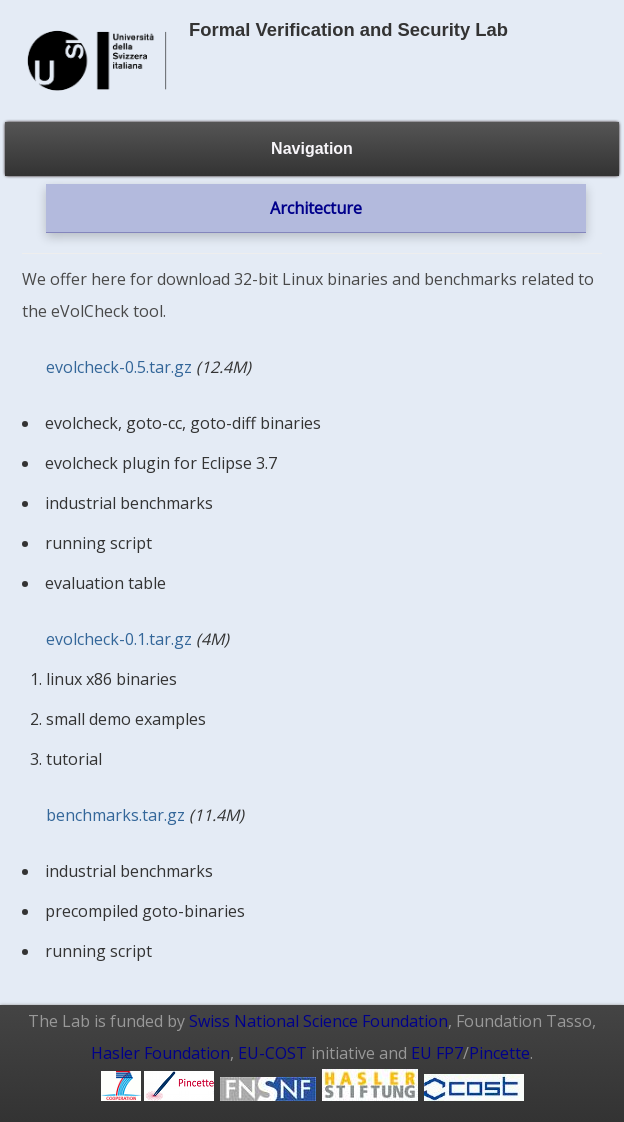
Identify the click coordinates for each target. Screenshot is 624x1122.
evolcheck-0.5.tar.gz (119, 367)
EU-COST (272, 1053)
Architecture (316, 208)
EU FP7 (437, 1053)
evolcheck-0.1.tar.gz (119, 639)
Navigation (312, 148)
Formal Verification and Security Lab (348, 29)
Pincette (499, 1053)
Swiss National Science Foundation (318, 1021)
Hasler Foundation (160, 1053)
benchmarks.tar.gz (115, 815)
